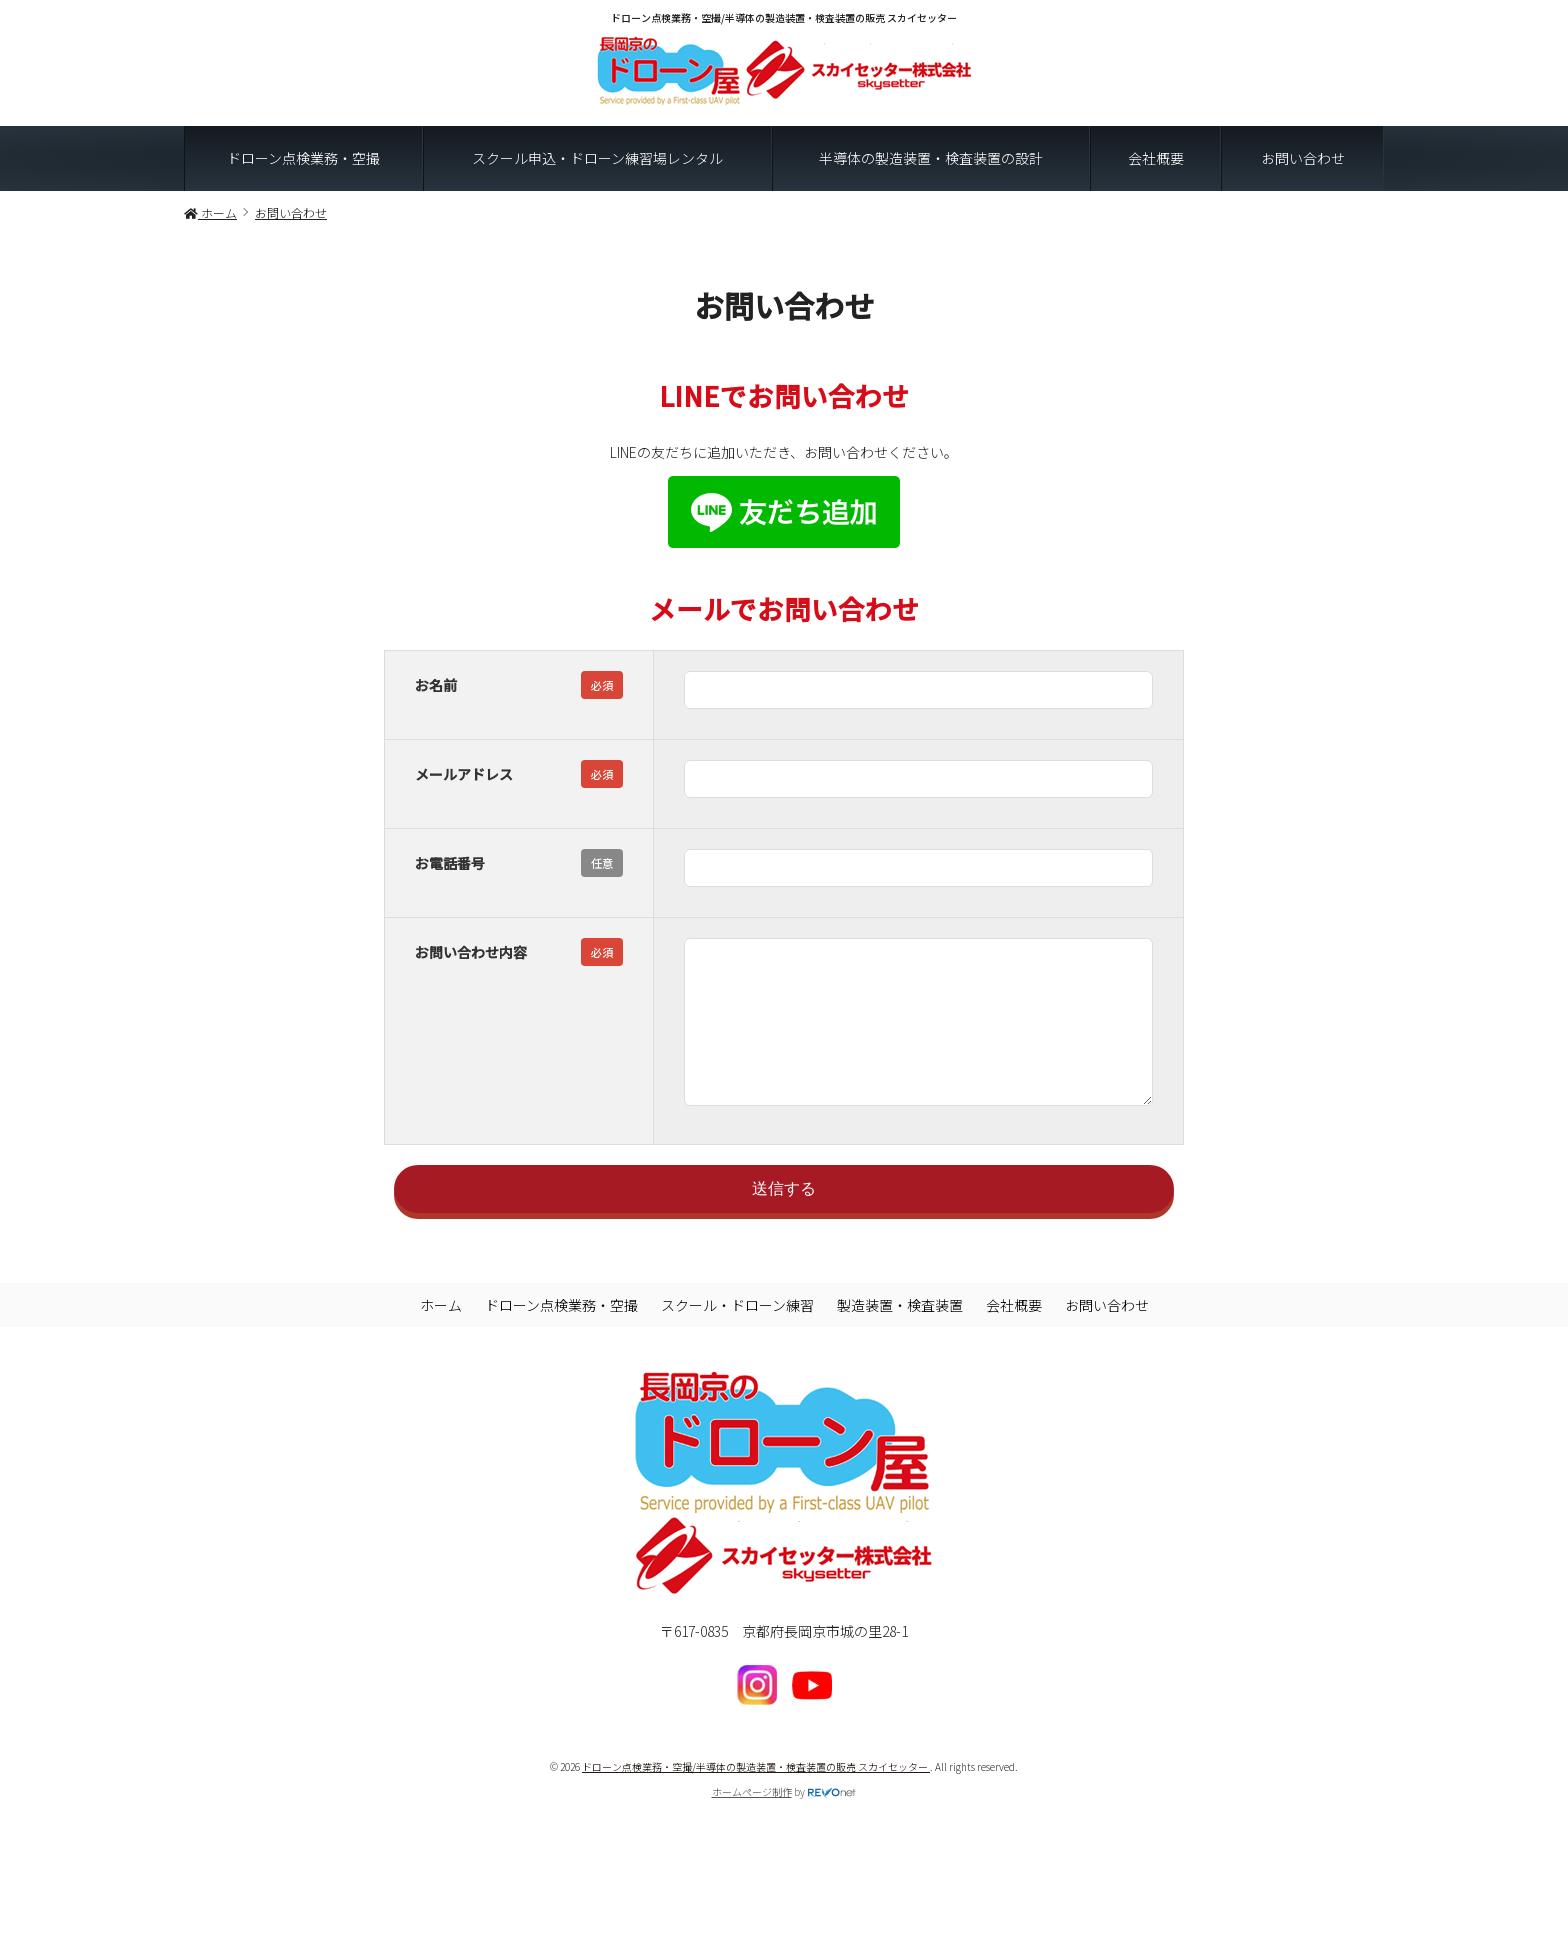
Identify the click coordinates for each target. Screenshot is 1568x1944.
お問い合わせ (1303, 158)
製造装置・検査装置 (900, 1335)
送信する (784, 1218)
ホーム (441, 1335)
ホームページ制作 (752, 1821)
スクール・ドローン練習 (737, 1335)
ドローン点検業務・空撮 (303, 158)
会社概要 (1156, 158)
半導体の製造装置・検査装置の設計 (931, 158)
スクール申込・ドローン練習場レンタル (597, 158)
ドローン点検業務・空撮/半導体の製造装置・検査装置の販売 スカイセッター (756, 1796)
